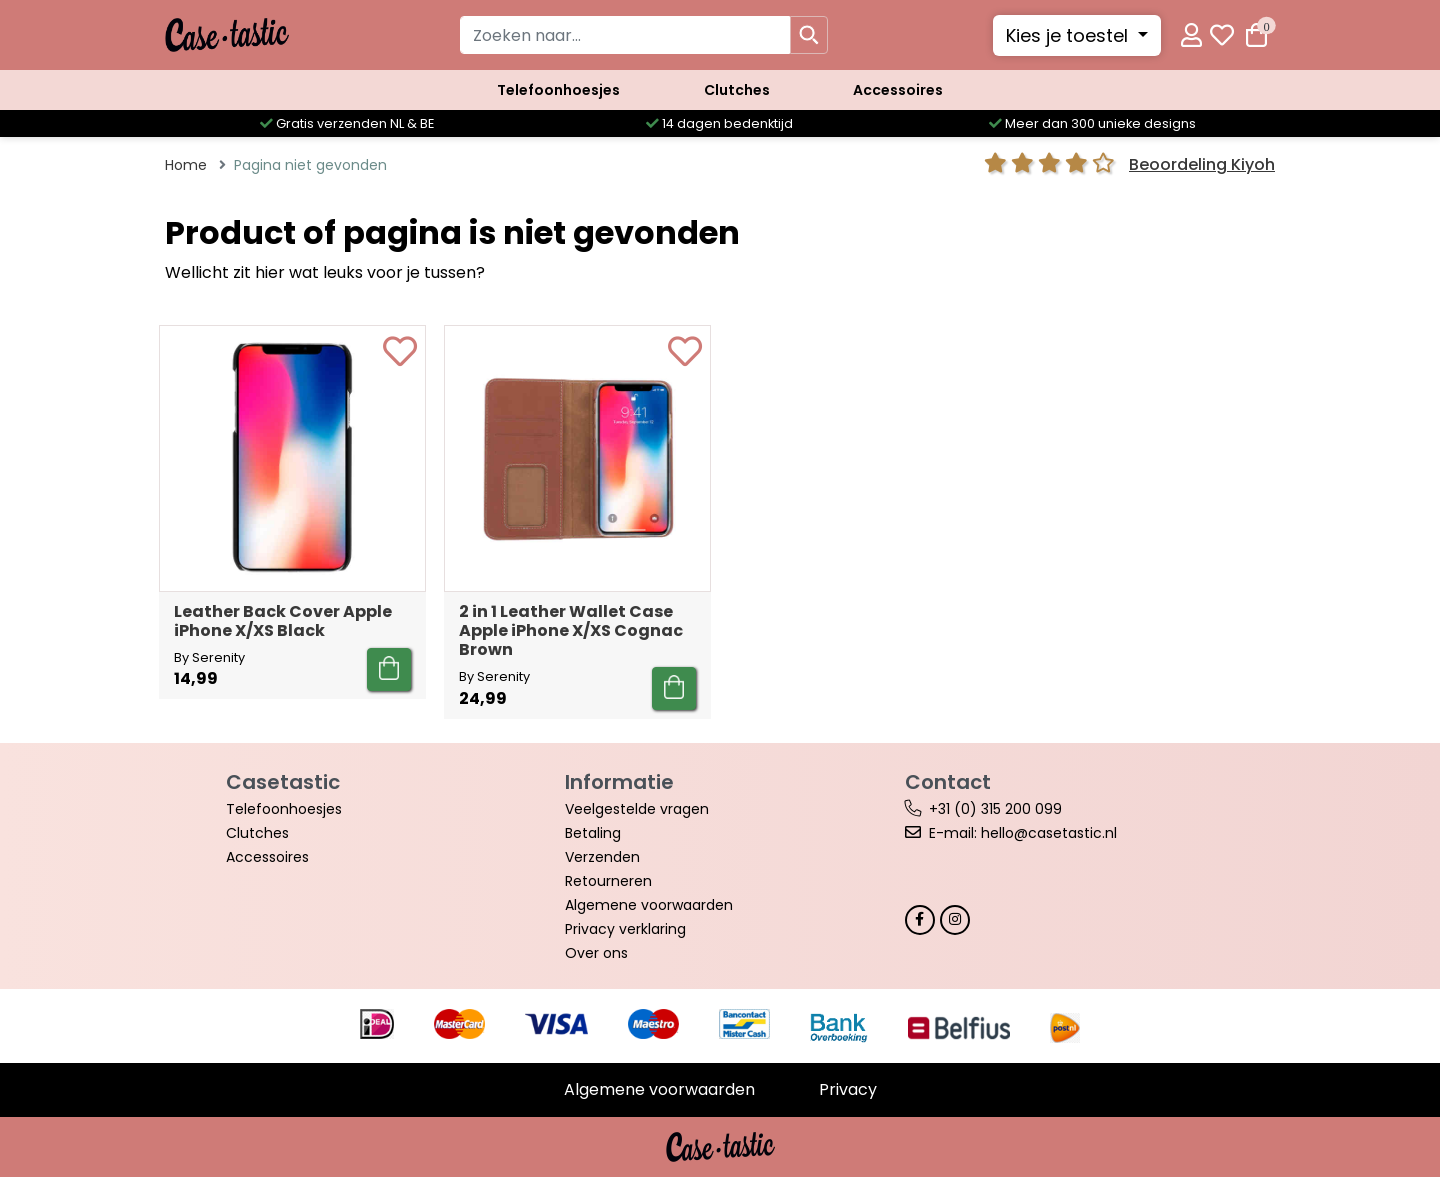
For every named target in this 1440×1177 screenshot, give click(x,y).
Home (186, 165)
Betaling (593, 833)
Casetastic (283, 782)
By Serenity (209, 657)
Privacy (848, 1089)
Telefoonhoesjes (558, 90)
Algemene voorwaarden (649, 905)
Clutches (737, 90)
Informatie (619, 782)
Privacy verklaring (625, 929)
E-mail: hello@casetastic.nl (1023, 833)
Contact (948, 782)
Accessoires (898, 90)
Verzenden (602, 857)
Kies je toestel (1069, 35)
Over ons (596, 953)
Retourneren (608, 881)
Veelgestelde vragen (637, 809)
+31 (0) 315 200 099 (995, 809)
